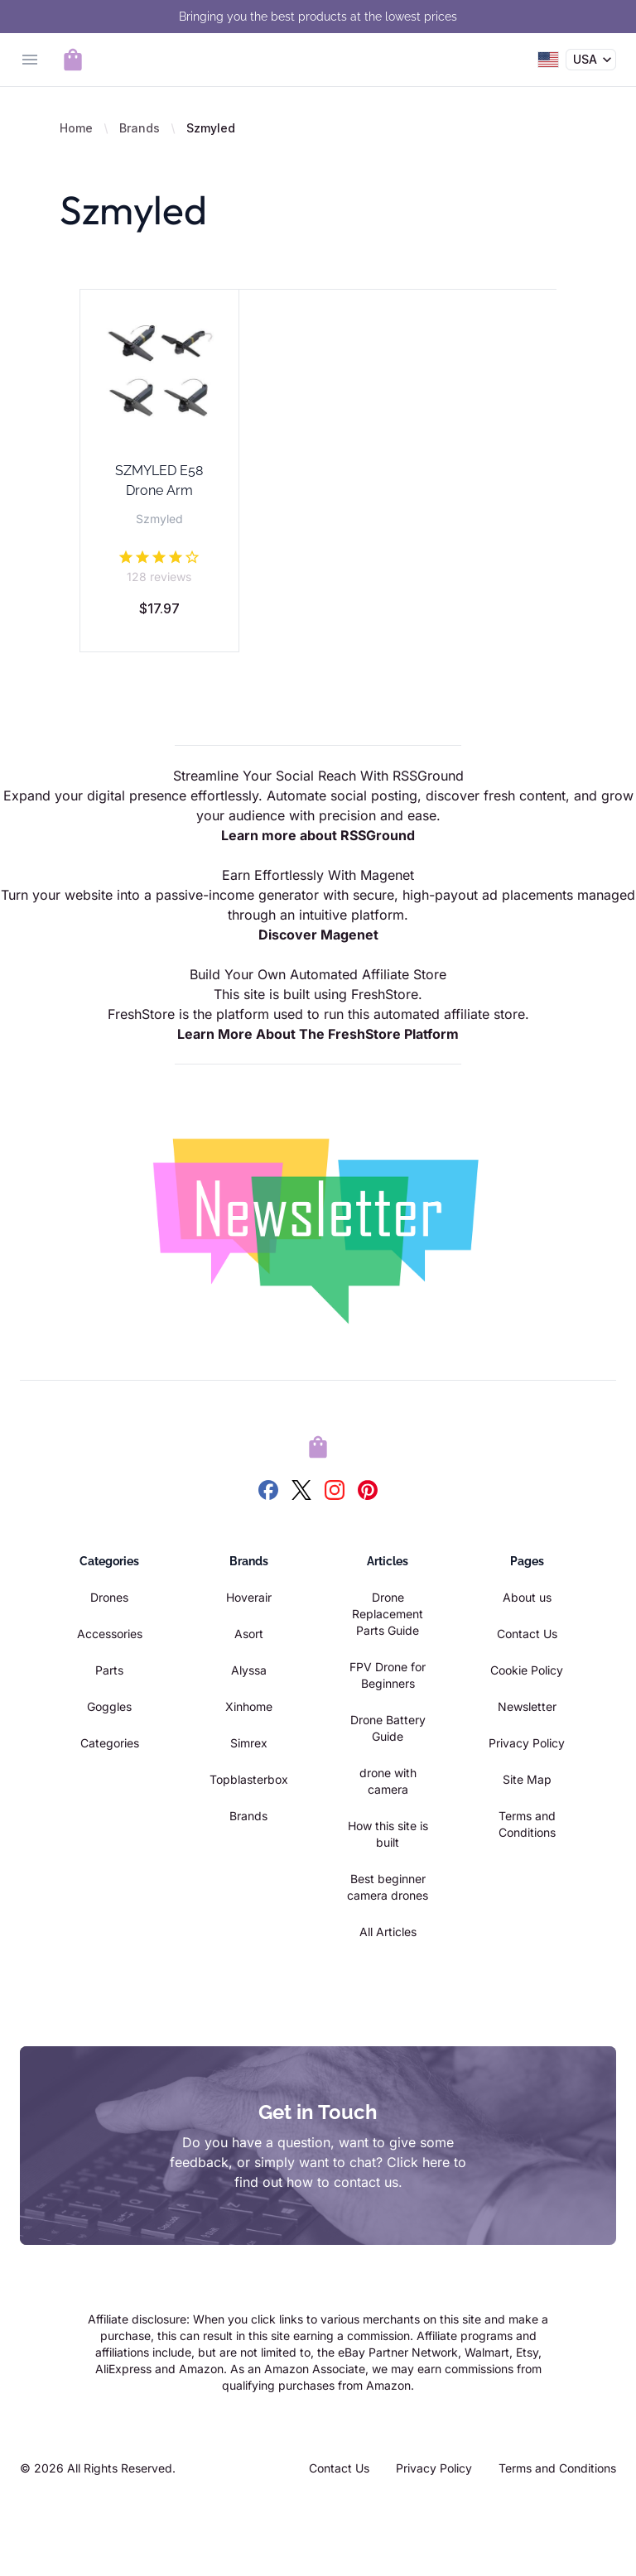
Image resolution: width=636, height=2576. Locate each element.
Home (76, 128)
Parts (109, 1670)
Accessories (109, 1634)
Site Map (527, 1779)
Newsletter (527, 1706)
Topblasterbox (249, 1779)
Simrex (248, 1743)
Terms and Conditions (557, 2468)
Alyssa (249, 1670)
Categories (109, 1743)
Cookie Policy (526, 1670)
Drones (109, 1597)
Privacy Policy (527, 1743)
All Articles (388, 1932)
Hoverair (249, 1597)
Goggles (109, 1706)
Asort (248, 1634)
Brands (139, 128)
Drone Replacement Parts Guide (387, 1613)
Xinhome (248, 1706)
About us (527, 1597)
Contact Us (527, 1634)
